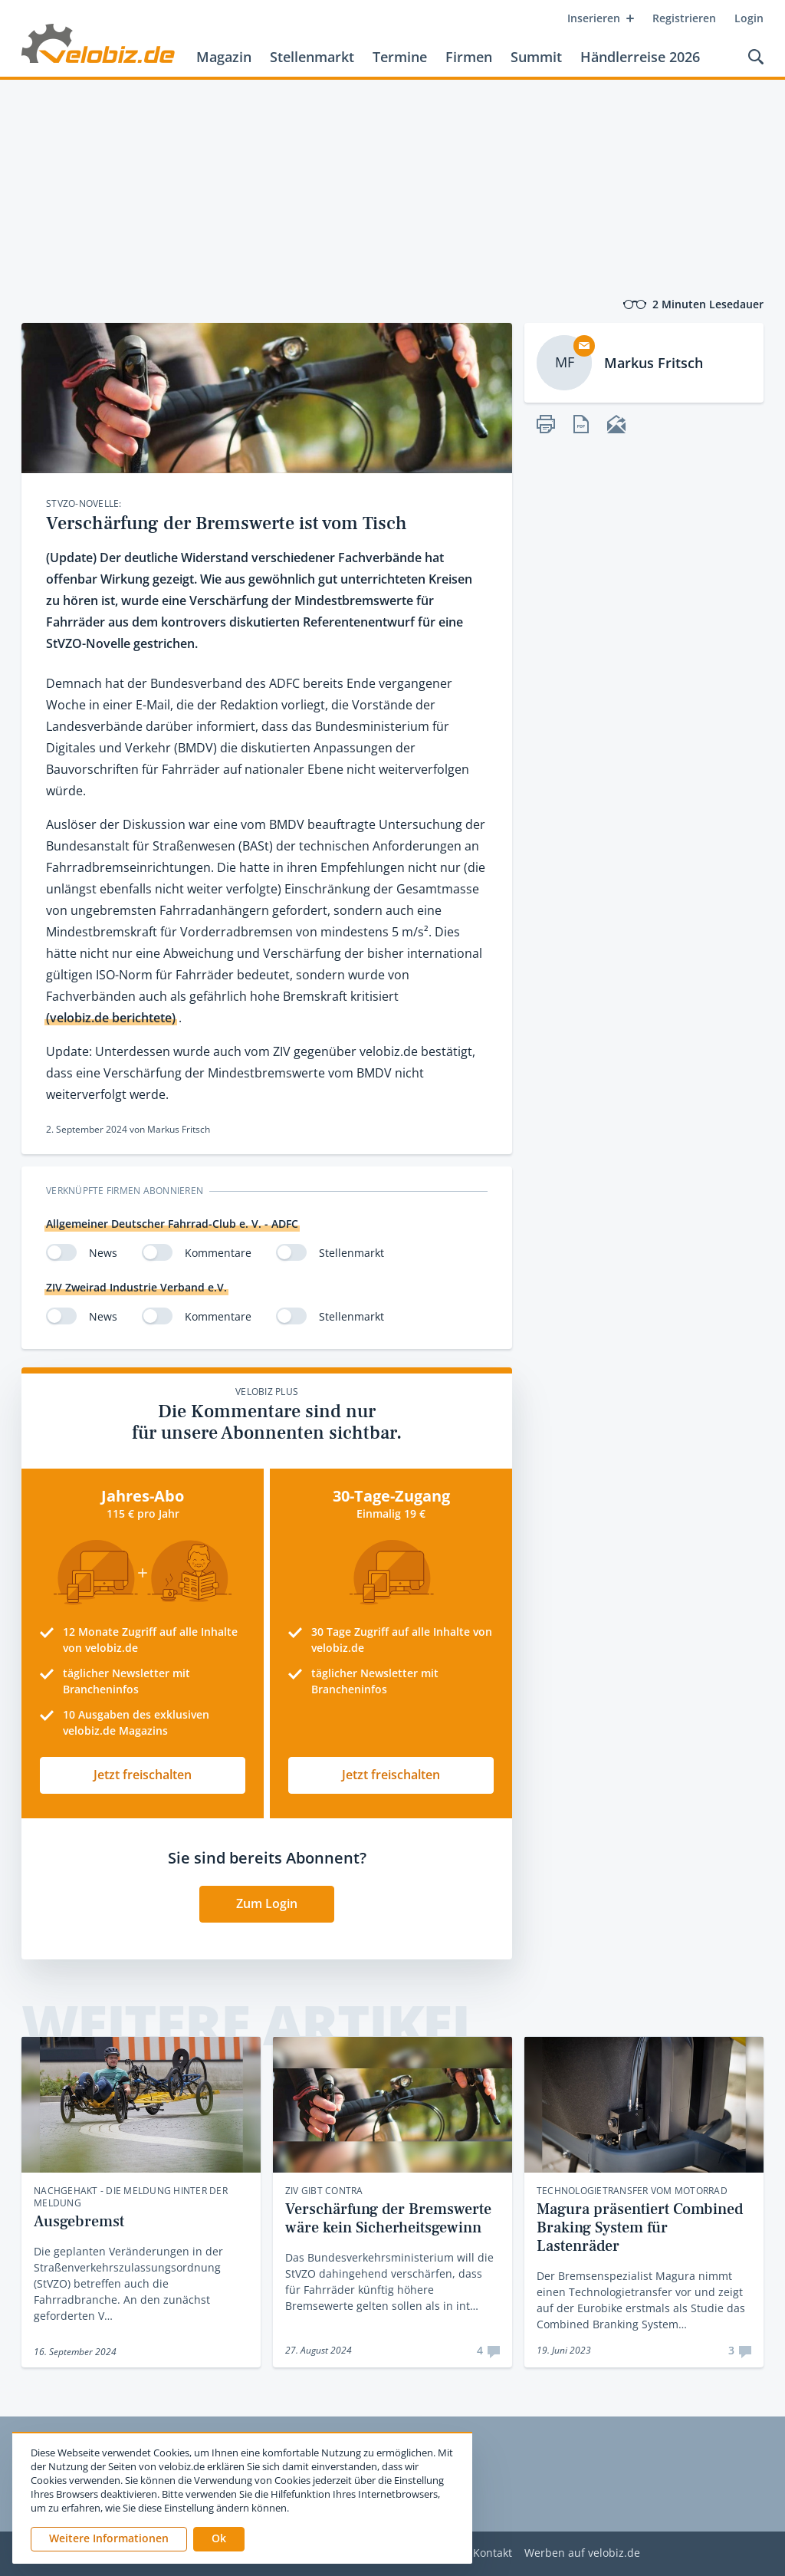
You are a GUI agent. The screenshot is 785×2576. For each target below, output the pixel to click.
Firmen (468, 57)
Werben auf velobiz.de (582, 2553)
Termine (400, 57)
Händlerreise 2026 (640, 57)
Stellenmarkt (312, 57)
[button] (219, 2539)
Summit (536, 57)
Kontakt (492, 2553)
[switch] (61, 1252)
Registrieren (684, 18)
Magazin (223, 57)
